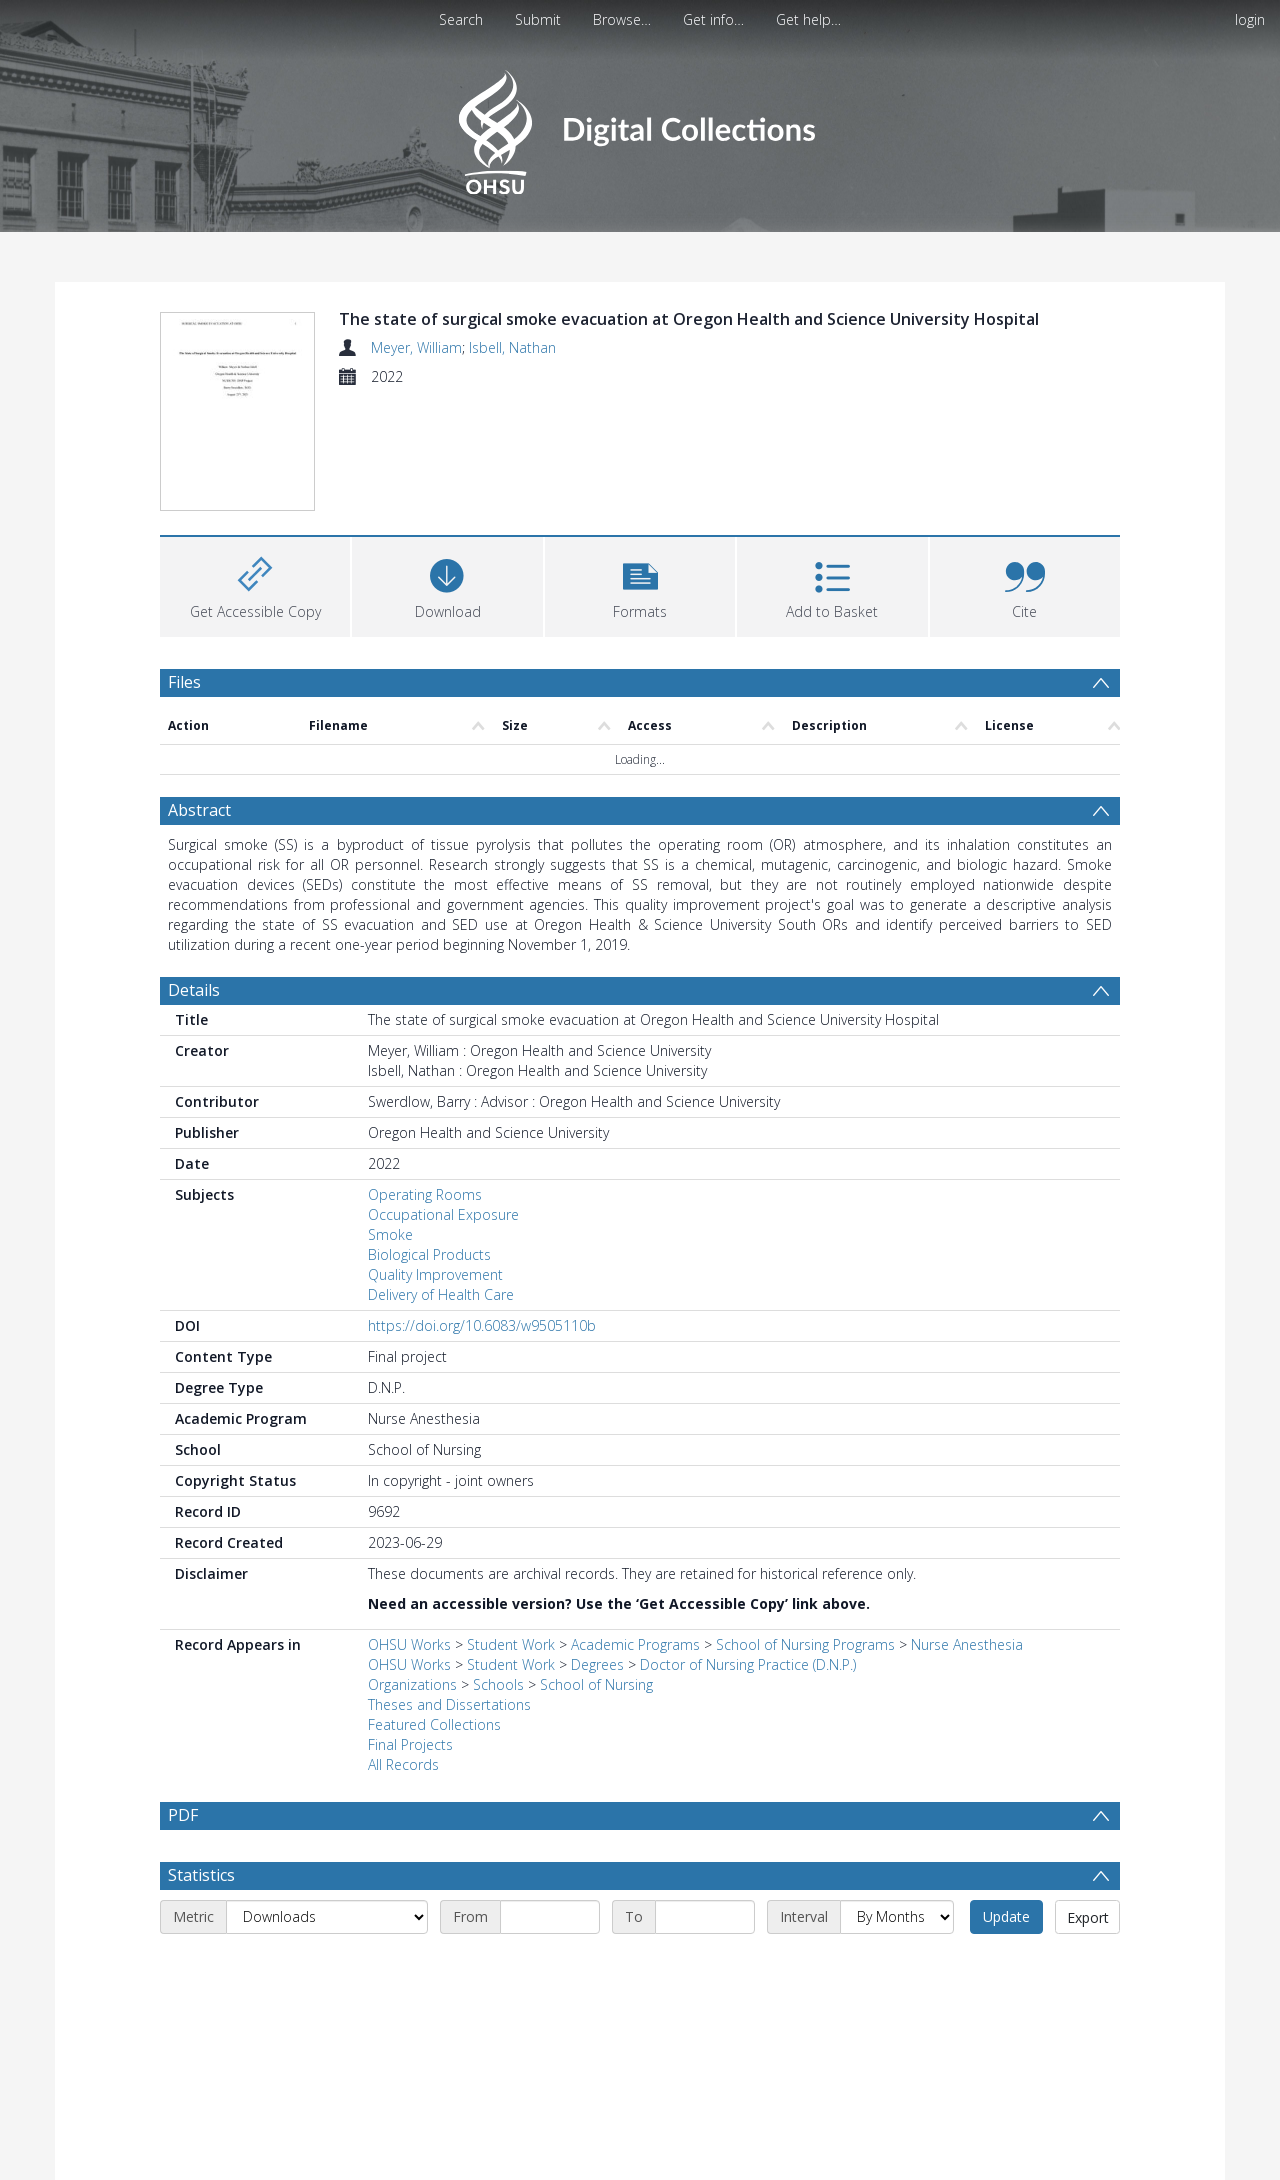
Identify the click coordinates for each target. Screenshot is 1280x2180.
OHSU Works (409, 1527)
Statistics (201, 1758)
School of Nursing (596, 1567)
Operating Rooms (425, 1077)
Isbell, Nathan (512, 347)
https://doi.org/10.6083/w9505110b (482, 1208)
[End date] (705, 1800)
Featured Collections (434, 1607)
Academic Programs (635, 1527)
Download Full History (1039, 2162)
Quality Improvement (435, 1157)
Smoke (390, 1117)
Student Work (511, 1527)
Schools (498, 1567)
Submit (538, 19)
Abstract (199, 693)
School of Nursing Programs (805, 1527)
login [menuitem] (1250, 19)
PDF (183, 1698)
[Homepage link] (639, 126)
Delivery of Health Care (441, 1177)
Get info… (713, 19)
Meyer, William (416, 347)
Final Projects (410, 1627)
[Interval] (897, 1800)
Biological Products (429, 1137)
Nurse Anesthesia (967, 1527)
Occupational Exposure (443, 1097)
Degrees (597, 1547)
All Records (403, 1647)
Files (184, 564)
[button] (640, 466)
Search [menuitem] (461, 19)
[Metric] (327, 1800)
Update (1006, 1799)
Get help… (808, 19)
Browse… (622, 19)
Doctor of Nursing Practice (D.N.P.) (748, 1547)
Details (194, 873)
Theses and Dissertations (449, 1587)
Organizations (412, 1567)
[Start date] (550, 1800)
